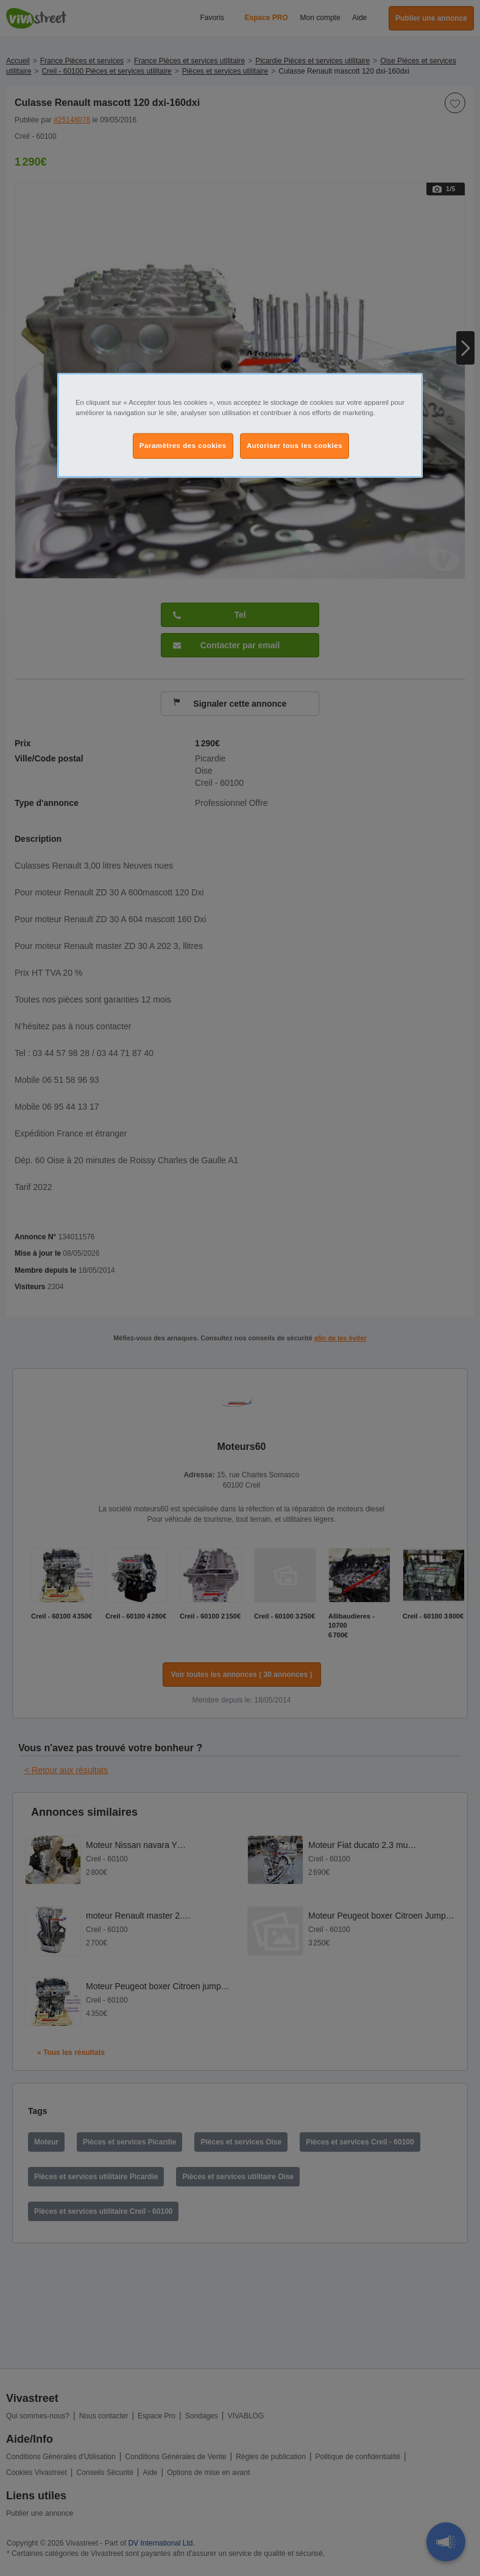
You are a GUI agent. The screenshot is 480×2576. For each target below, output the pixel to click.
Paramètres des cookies (183, 445)
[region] (240, 425)
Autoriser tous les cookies (294, 445)
